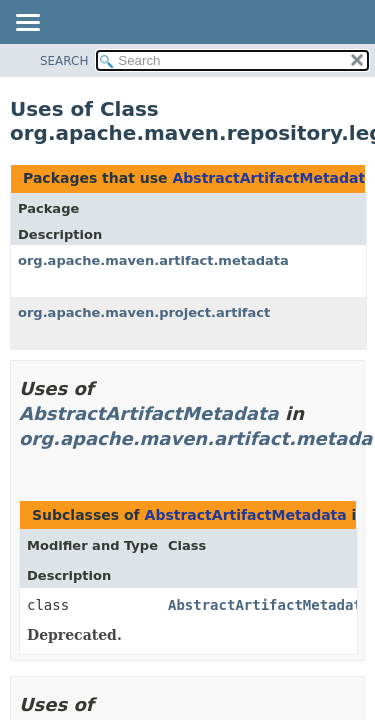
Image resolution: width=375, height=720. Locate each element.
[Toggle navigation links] (27, 24)
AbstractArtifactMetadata (273, 178)
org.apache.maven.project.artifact (144, 312)
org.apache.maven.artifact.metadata (153, 260)
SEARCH (64, 61)
